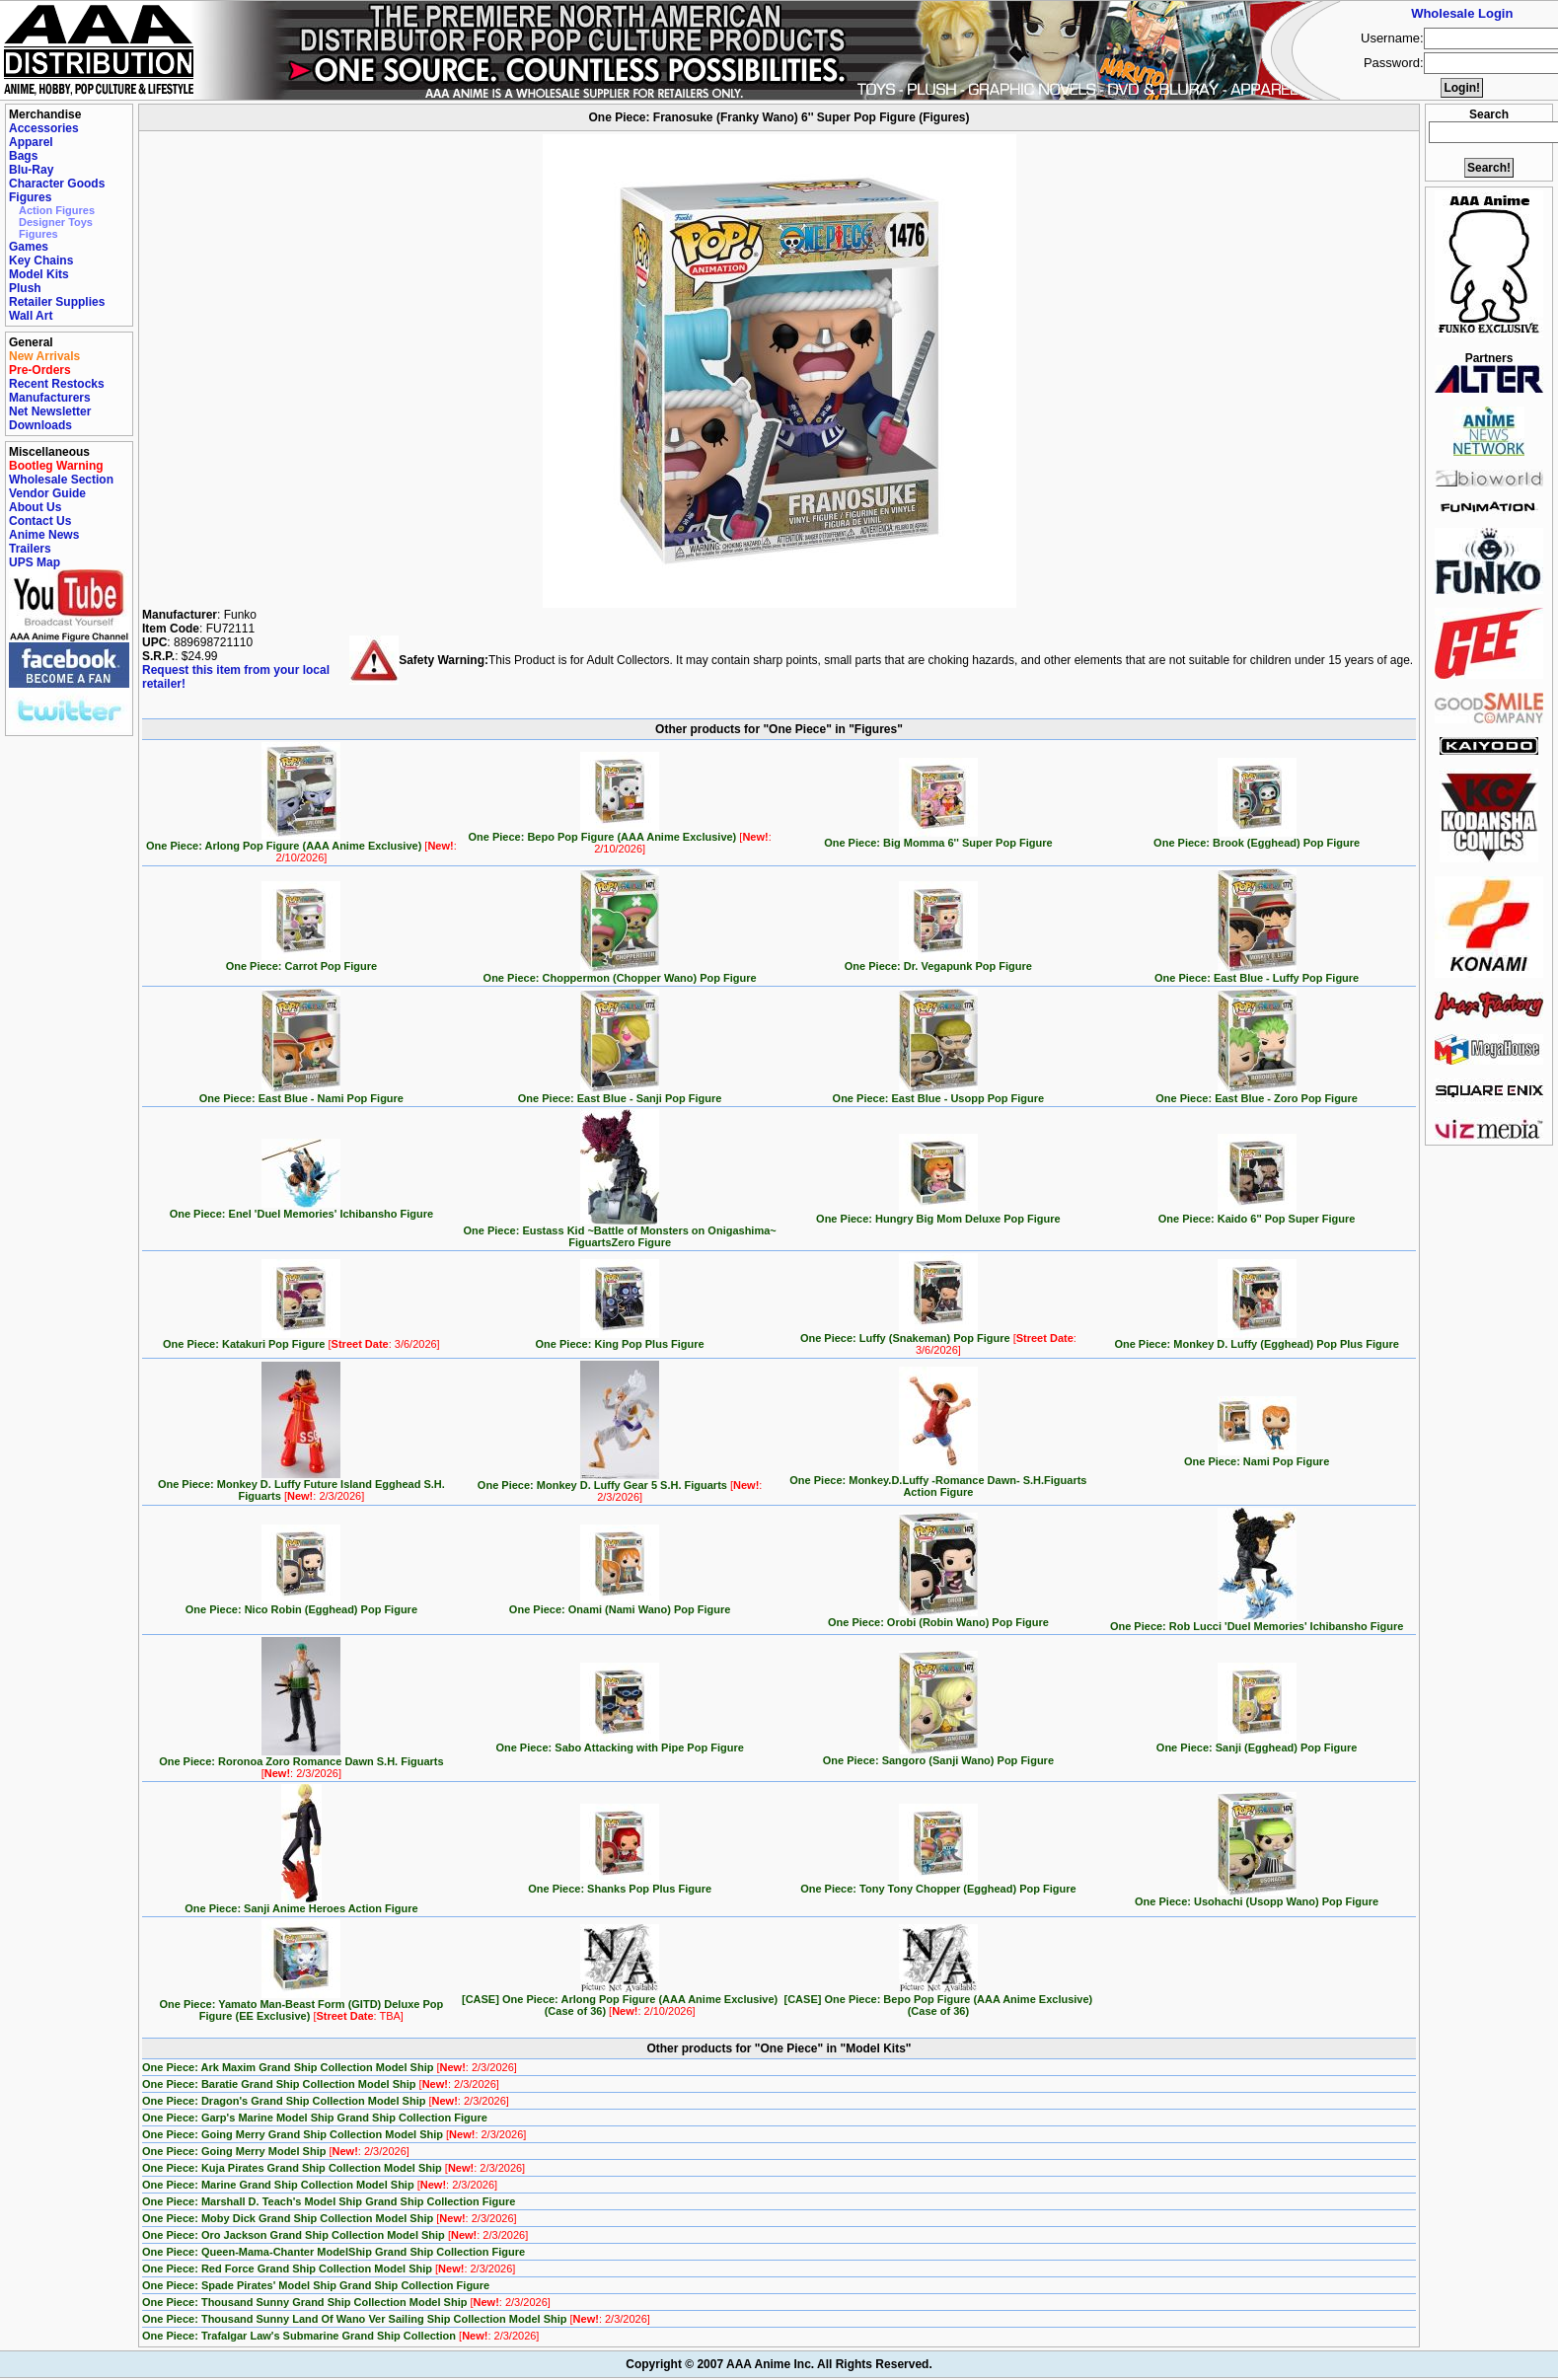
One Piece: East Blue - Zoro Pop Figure (1256, 1093)
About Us (35, 507)
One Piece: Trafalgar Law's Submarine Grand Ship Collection (340, 2336)
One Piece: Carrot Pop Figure (301, 961)
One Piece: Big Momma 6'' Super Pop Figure (938, 838)
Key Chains (41, 260)
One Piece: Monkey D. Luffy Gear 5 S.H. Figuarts (620, 1486)
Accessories (44, 128)
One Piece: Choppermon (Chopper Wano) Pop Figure (620, 973)
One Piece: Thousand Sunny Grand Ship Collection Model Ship (346, 2302)
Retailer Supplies (57, 302)
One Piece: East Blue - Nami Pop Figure (301, 1093)
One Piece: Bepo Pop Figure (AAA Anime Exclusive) (619, 838)
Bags (23, 156)
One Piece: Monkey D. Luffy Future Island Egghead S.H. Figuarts (301, 1485)
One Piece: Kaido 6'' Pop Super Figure (1257, 1214)
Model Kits (39, 274)
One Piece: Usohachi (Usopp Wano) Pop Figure (1256, 1896)
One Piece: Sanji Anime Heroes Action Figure (301, 1903)
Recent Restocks (57, 384)
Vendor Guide (47, 493)
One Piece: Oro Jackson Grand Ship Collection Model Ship (335, 2235)
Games (28, 247)
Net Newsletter (50, 411)
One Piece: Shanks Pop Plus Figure (619, 1884)
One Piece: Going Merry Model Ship (275, 2151)
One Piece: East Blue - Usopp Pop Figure (939, 1093)
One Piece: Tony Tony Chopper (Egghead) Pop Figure (938, 1884)
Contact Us (40, 521)
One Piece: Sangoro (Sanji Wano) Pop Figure (938, 1755)
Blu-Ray (31, 170)
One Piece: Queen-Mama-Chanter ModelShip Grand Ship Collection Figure (333, 2252)
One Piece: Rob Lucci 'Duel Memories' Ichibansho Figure (1256, 1621)
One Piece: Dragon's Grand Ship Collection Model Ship (325, 2101)
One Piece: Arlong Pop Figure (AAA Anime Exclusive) (301, 846)
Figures (30, 197)
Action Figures (57, 210)
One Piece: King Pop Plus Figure (620, 1339)
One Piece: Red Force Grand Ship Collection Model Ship (328, 2268)
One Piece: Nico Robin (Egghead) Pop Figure (301, 1604)
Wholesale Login (1462, 13)
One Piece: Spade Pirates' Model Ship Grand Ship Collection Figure (315, 2285)
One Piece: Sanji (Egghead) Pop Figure (1257, 1742)
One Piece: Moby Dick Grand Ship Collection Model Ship (329, 2218)
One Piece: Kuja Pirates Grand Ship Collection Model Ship (333, 2168)
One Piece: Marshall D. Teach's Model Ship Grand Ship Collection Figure (328, 2201)
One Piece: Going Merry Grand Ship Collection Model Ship (334, 2134)
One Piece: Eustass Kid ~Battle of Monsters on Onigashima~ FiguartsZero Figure (620, 1231)
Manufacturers (50, 398)
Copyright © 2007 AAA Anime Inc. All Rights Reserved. (778, 2364)
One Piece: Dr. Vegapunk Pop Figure (938, 961)
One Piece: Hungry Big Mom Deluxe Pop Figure (938, 1214)
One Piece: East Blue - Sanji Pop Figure (620, 1093)
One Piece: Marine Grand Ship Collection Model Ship (319, 2185)
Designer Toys (56, 222)
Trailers (30, 549)
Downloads (40, 425)
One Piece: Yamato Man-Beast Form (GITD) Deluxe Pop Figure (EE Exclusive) (302, 2005)
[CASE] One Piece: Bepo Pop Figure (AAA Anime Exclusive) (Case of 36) (938, 2000)
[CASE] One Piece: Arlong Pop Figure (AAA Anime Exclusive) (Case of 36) (620, 2000)
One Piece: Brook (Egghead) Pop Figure (1256, 838)
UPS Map (34, 562)
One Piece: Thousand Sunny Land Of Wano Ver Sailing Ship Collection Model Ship (396, 2319)
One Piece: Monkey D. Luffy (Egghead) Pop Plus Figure (1256, 1339)
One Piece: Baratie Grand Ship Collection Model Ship (320, 2084)
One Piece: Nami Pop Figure (1256, 1456)
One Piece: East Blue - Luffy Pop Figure (1256, 973)
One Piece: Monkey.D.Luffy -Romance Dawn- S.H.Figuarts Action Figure (937, 1481)
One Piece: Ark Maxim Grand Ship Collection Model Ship (329, 2067)
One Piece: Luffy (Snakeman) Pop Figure (938, 1339)
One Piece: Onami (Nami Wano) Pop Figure (620, 1604)
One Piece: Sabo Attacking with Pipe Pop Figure (619, 1742)
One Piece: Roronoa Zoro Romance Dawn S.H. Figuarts (301, 1762)
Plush (25, 288)
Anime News (44, 535)
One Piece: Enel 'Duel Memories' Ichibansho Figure (301, 1209)
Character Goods (57, 183)
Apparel (31, 142)
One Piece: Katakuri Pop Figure (301, 1339)
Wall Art (30, 316)
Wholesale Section (61, 479)
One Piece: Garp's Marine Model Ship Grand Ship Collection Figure (314, 2117)
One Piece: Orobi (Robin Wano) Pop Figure (938, 1617)
